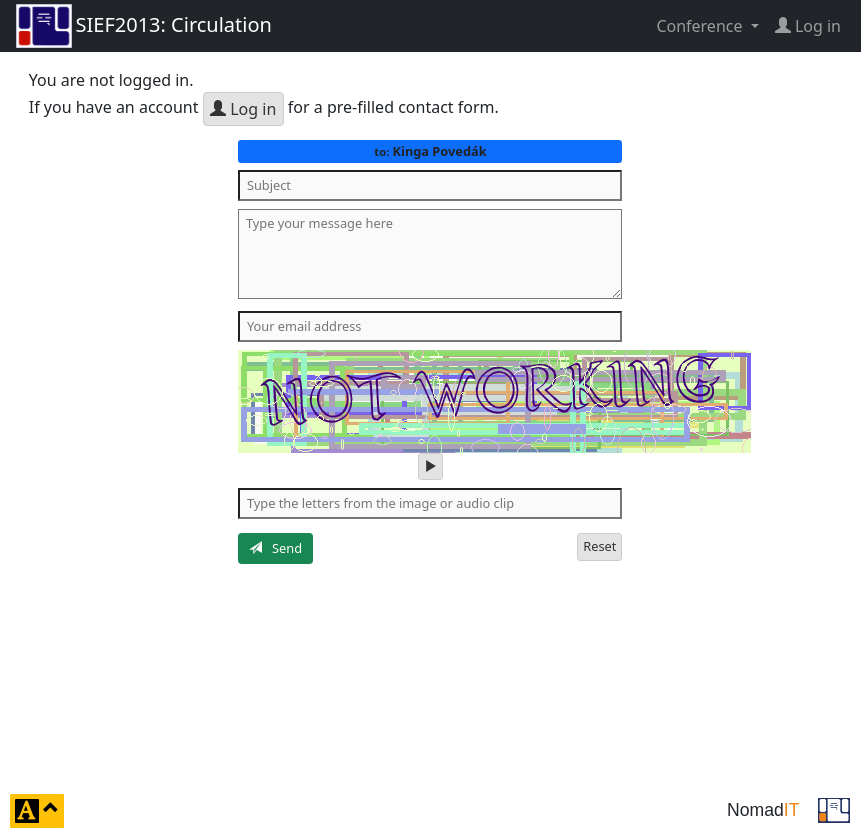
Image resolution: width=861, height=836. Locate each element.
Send (275, 548)
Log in (243, 109)
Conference (701, 26)
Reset (599, 546)
